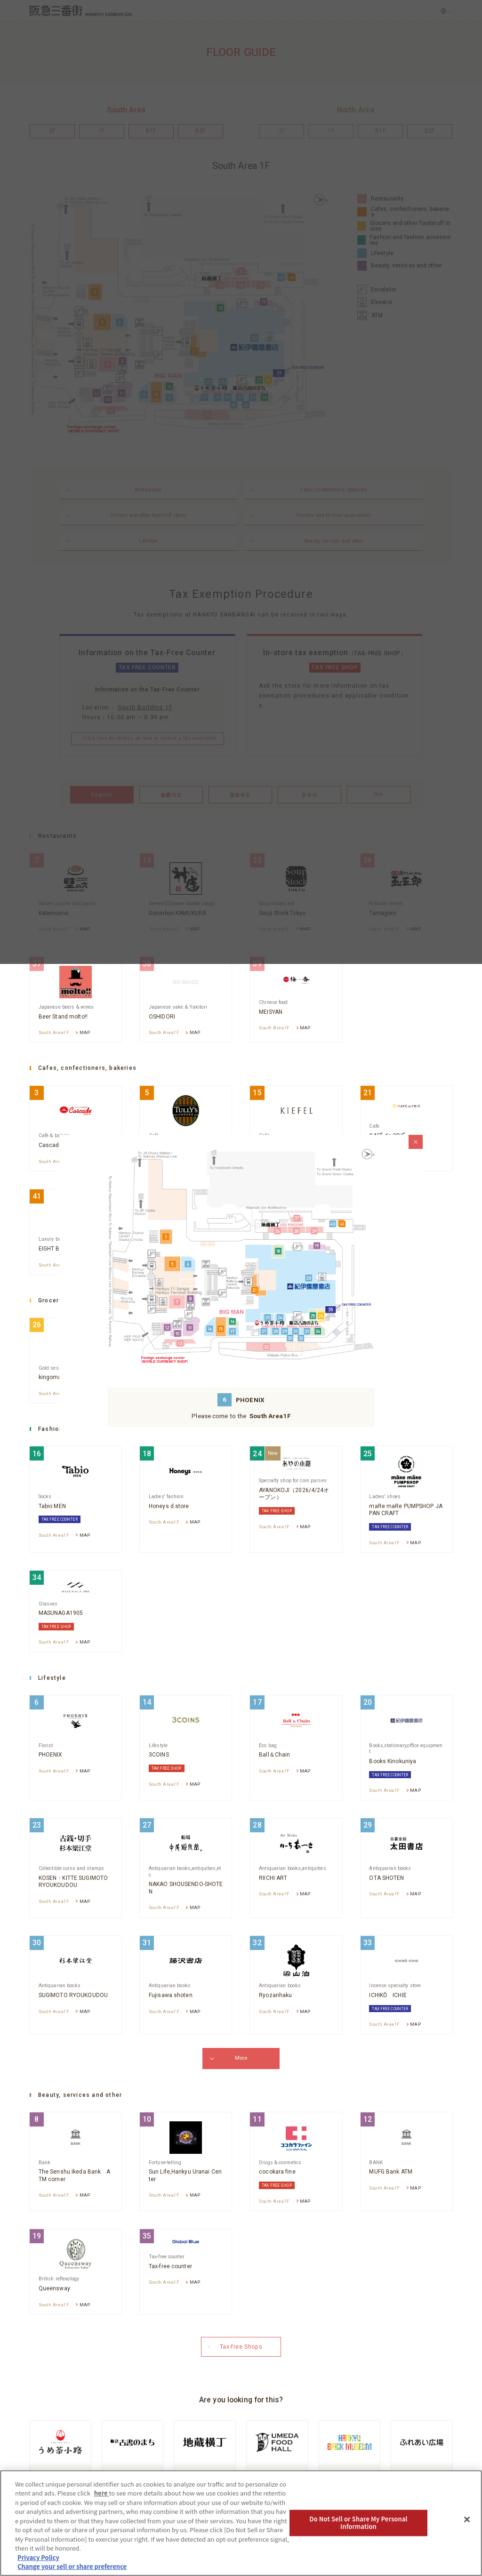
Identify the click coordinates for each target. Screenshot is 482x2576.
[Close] (467, 2519)
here (101, 2492)
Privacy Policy (38, 2557)
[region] (241, 2523)
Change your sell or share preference (72, 2566)
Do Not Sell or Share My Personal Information (358, 2523)
